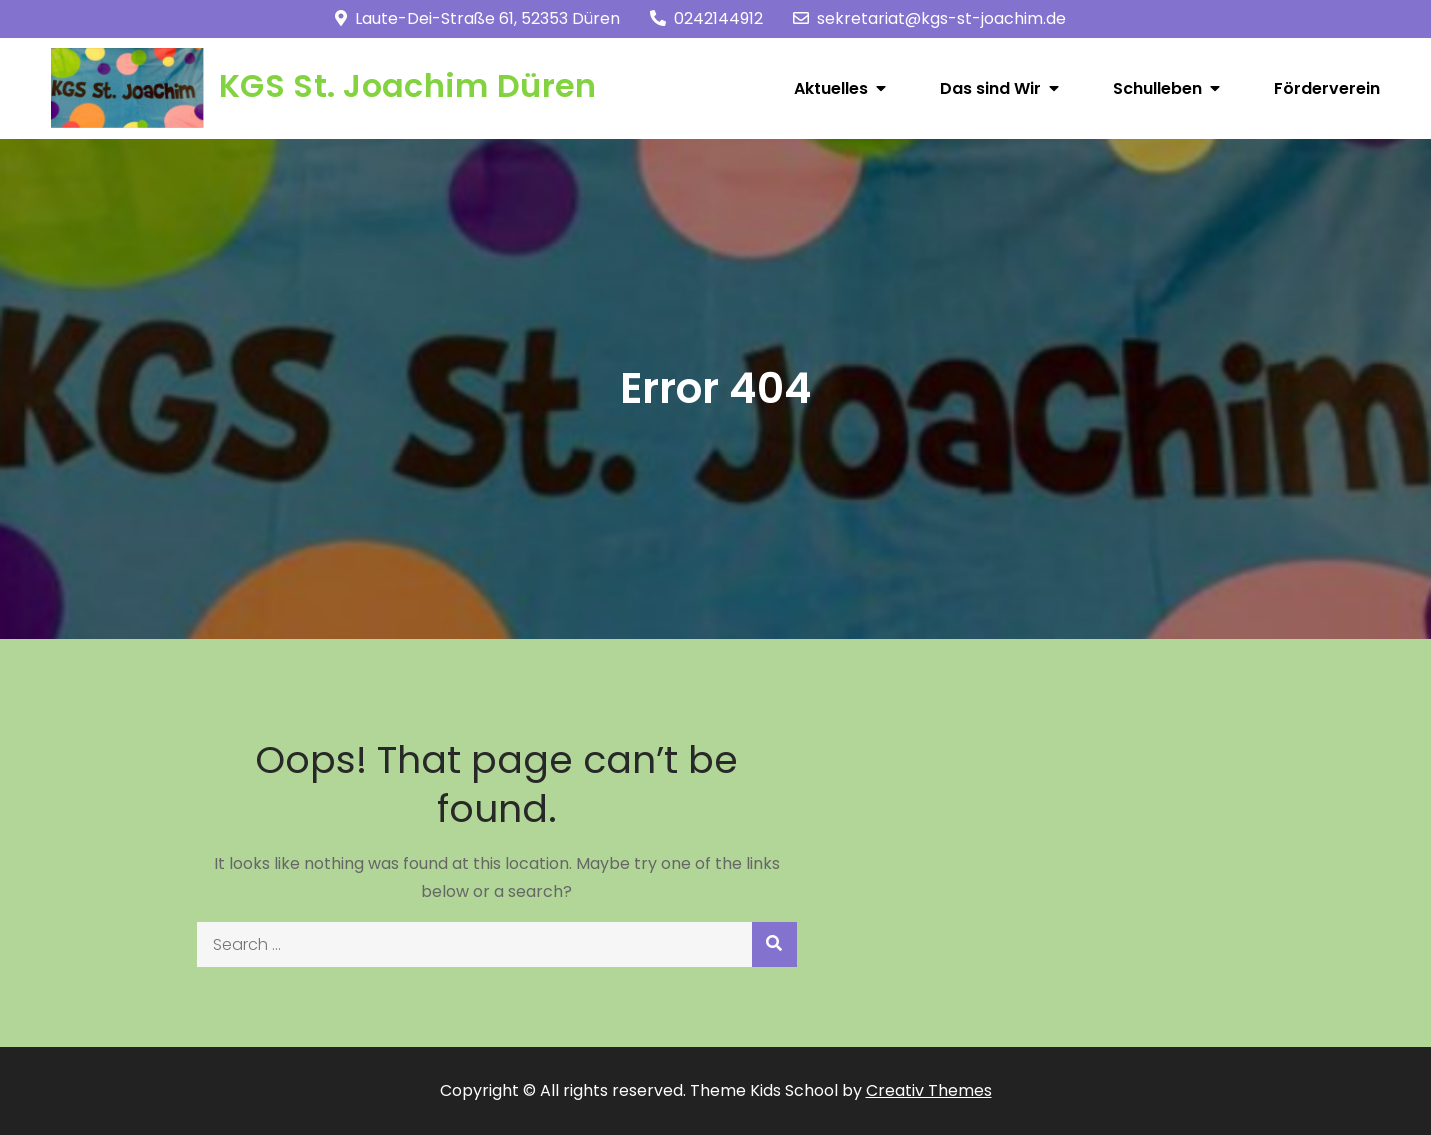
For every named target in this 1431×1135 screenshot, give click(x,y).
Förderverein (1327, 88)
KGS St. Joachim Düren (408, 85)
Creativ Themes (929, 1090)
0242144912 (706, 18)
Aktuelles (831, 88)
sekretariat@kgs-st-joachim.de (929, 18)
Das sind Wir (990, 88)
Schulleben (1157, 88)
